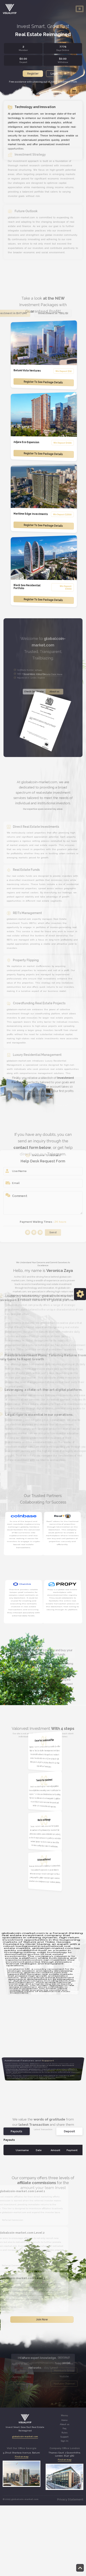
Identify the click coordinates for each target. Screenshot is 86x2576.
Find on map (21, 2456)
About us (64, 2424)
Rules (64, 2432)
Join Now (42, 2319)
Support (64, 2437)
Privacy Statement (70, 2499)
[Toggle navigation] (79, 8)
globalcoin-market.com (25, 2436)
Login (53, 73)
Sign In (64, 2441)
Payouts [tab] (16, 2131)
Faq (64, 2428)
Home (64, 2420)
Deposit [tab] (69, 2131)
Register (31, 73)
